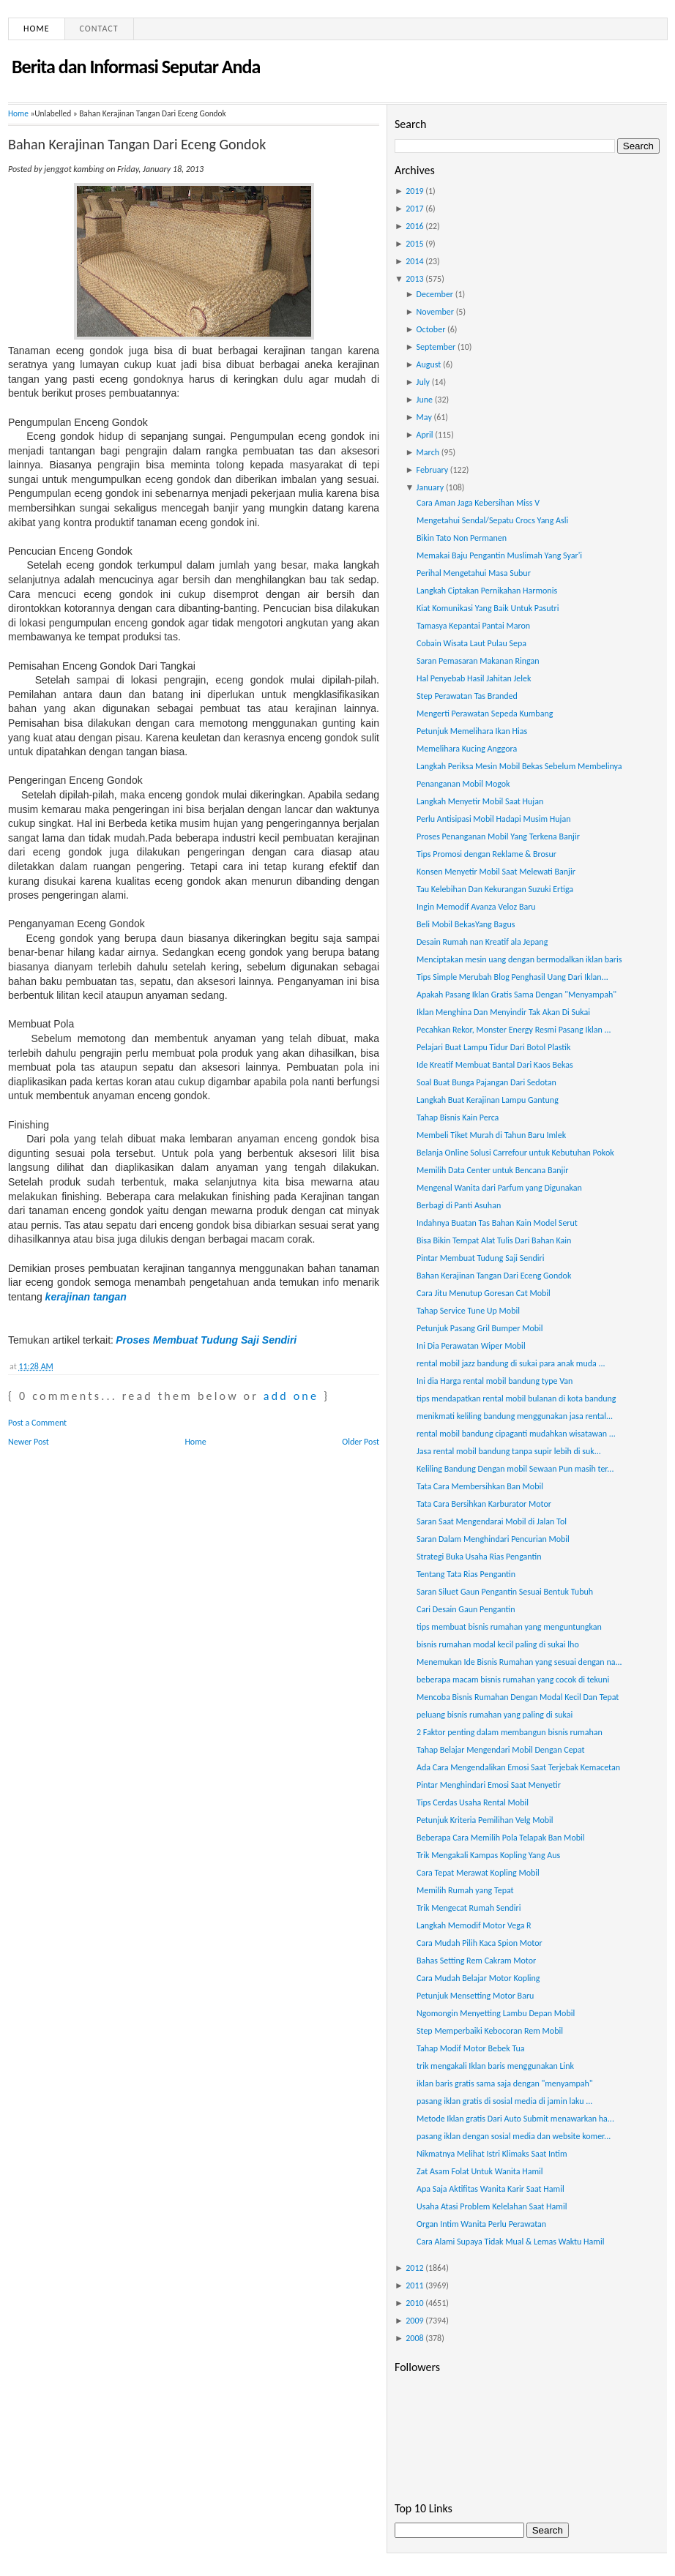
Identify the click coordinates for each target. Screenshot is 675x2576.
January (430, 487)
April (425, 435)
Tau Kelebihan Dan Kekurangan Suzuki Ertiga (495, 889)
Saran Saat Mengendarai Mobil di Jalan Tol (492, 1521)
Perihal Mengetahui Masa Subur (474, 573)
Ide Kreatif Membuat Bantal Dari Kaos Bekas (495, 1065)
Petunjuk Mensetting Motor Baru (475, 1996)
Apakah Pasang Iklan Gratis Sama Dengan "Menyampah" (516, 994)
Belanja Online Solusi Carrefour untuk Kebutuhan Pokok (515, 1152)
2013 (414, 279)
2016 (414, 226)
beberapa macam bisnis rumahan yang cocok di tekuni (513, 1679)
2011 (414, 2285)
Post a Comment (37, 1423)
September (436, 347)
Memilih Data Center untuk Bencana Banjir (492, 1170)
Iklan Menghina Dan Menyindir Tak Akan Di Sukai (503, 1012)
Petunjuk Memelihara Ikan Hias (472, 731)
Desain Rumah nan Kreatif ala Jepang (482, 942)
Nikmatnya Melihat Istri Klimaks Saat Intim (492, 2154)
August (429, 364)
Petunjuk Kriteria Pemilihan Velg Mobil (485, 1820)
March (428, 452)
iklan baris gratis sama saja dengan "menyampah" (505, 2083)
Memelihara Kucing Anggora (467, 749)
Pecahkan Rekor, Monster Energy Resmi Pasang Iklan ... (514, 1030)
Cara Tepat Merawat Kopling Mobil (478, 1873)
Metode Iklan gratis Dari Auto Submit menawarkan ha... (515, 2118)
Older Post (360, 1442)
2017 (414, 208)
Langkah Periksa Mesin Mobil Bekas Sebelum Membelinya (519, 766)
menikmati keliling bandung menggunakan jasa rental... (515, 1416)
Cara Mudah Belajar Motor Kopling (478, 1978)
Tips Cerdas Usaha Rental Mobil (473, 1802)
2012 (414, 2268)
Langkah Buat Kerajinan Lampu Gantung (488, 1100)
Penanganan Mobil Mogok (463, 784)
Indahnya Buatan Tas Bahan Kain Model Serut (497, 1223)
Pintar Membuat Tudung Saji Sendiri (481, 1258)
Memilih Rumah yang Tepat (465, 1890)
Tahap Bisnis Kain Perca (458, 1117)
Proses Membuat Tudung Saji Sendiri (206, 1340)
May (424, 417)
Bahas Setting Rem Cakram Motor (476, 1960)
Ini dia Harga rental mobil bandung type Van (495, 1381)
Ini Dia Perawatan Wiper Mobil (471, 1346)
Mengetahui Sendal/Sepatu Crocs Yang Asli (492, 520)
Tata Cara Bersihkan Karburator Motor (484, 1504)
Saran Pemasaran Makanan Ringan (478, 661)
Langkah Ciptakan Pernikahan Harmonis (487, 590)
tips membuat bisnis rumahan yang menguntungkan (509, 1627)
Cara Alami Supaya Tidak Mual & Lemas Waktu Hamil (510, 2241)
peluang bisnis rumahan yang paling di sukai (495, 1715)
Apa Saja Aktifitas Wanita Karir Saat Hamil (490, 2189)
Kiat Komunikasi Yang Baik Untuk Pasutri (488, 608)
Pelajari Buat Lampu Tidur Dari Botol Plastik (493, 1047)
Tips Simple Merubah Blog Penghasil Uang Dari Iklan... (512, 977)
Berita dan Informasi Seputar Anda (136, 66)
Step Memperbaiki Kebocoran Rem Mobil (490, 2031)
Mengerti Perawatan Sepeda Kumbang (485, 713)
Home (36, 28)
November (435, 312)
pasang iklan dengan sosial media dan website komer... (514, 2136)
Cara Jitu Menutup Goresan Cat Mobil (484, 1293)
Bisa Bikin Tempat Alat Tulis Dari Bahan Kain (494, 1240)
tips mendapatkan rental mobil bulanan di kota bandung (516, 1398)
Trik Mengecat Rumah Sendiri (469, 1908)
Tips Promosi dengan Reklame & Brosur (486, 854)
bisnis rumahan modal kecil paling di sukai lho (498, 1644)
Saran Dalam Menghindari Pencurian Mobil (493, 1539)
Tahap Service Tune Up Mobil (468, 1311)
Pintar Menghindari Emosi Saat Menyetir (489, 1785)
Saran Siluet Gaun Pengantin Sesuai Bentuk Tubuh (505, 1592)
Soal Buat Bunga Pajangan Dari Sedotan (486, 1082)
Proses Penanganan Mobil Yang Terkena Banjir (498, 836)
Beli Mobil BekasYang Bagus (466, 924)
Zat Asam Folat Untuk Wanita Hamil (480, 2171)
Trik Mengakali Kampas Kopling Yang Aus (488, 1855)
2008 (414, 2338)
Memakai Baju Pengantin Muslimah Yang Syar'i (499, 555)
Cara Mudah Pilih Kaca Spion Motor (479, 1943)
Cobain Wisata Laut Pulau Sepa (471, 643)
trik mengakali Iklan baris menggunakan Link (495, 2066)
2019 (414, 191)
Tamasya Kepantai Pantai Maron (473, 626)
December (435, 294)
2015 (414, 244)
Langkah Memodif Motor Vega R (474, 1925)
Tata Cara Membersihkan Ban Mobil (480, 1486)
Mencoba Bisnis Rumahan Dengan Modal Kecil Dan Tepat (518, 1697)
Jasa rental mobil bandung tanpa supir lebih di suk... (509, 1451)
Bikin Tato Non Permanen (462, 538)
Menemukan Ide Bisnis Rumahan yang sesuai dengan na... (519, 1662)
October (431, 329)
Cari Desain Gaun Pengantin (466, 1609)
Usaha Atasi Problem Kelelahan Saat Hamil (492, 2206)
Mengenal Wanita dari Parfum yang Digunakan (499, 1188)
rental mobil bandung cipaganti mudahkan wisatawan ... (516, 1434)
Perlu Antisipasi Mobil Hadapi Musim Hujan (494, 819)
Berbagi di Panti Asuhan (459, 1205)
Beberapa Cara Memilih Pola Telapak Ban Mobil (501, 1837)
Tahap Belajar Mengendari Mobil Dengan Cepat (501, 1750)
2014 (414, 261)
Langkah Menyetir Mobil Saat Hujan (480, 801)
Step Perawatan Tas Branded (467, 696)
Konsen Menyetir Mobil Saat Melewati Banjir (496, 871)
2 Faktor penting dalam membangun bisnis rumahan (510, 1732)
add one (291, 1396)
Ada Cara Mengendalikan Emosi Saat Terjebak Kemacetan (518, 1767)
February (433, 470)
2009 (414, 2320)
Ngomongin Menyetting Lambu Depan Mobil (496, 2013)
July (423, 382)
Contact (99, 28)
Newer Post (28, 1442)
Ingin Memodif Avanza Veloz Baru (476, 907)
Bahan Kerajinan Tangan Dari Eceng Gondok (137, 144)
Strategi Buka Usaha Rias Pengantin (479, 1556)
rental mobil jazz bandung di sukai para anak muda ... (511, 1363)
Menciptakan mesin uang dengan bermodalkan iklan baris (519, 959)
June (425, 399)
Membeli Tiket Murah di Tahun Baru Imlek (491, 1135)
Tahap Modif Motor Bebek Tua (471, 2048)
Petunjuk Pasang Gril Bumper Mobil (480, 1328)
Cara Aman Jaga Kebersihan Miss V (478, 503)
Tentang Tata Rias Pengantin (466, 1574)
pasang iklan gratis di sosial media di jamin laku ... (504, 2101)
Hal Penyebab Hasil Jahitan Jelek (474, 678)
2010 (414, 2303)
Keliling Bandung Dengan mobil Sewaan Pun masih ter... (515, 1469)
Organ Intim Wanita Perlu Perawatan (481, 2224)
